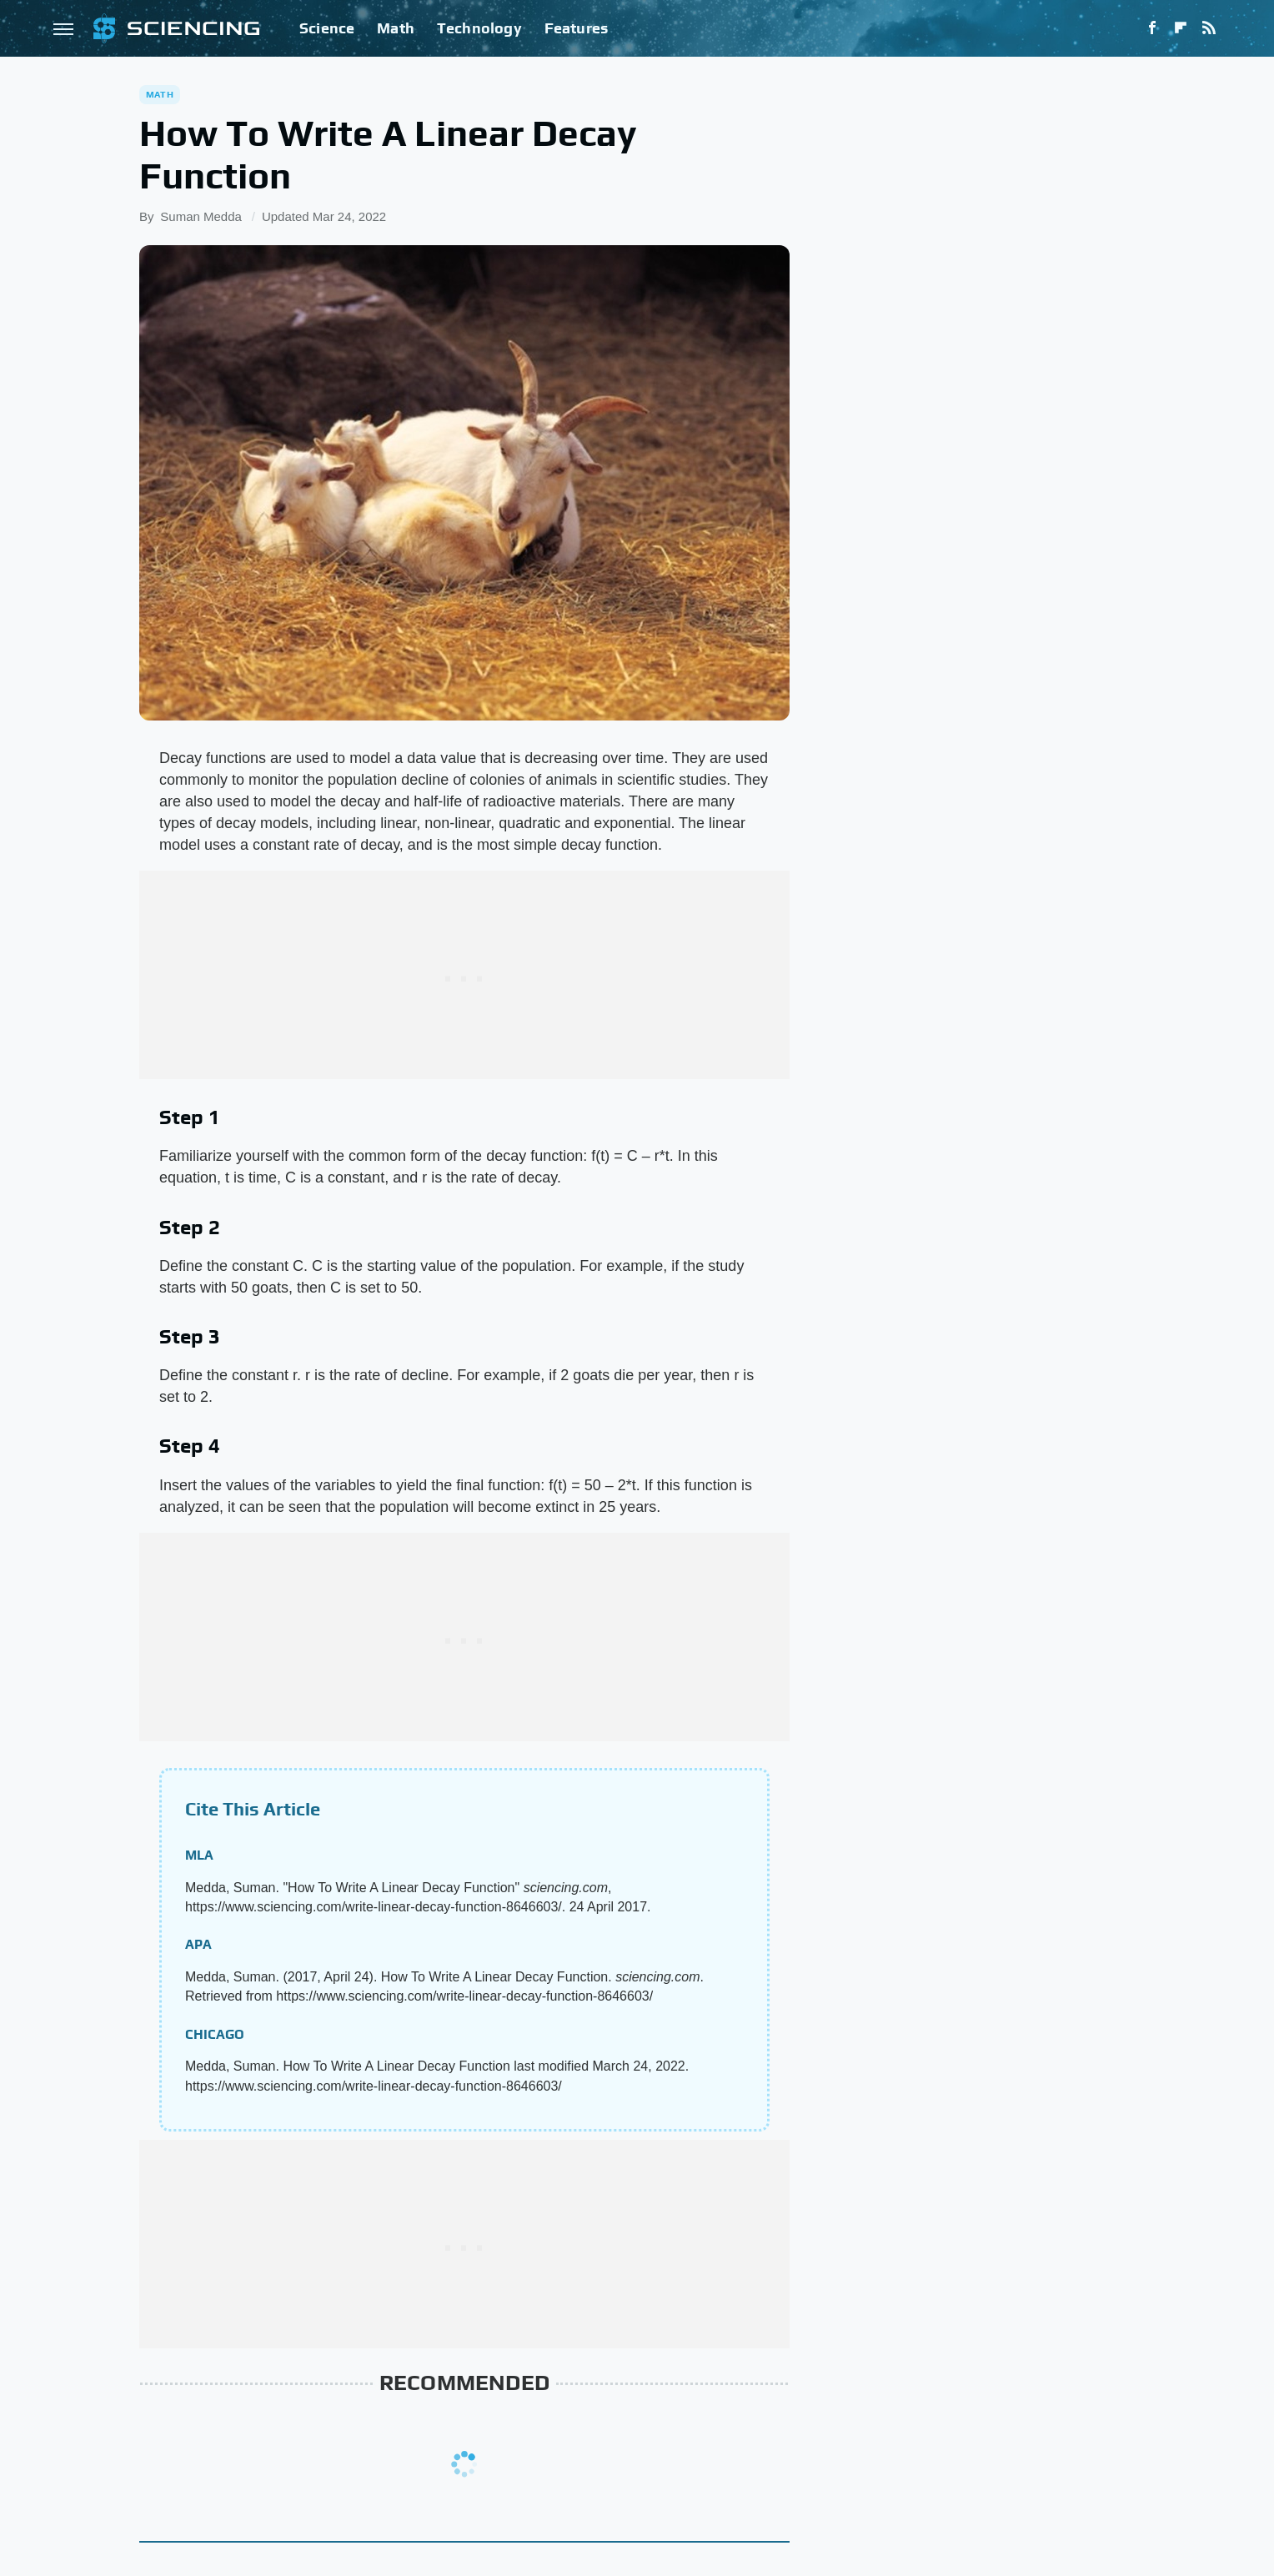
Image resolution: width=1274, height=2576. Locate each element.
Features (576, 28)
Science (326, 28)
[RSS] (1209, 28)
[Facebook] (1152, 28)
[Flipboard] (1180, 28)
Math (395, 28)
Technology (479, 28)
